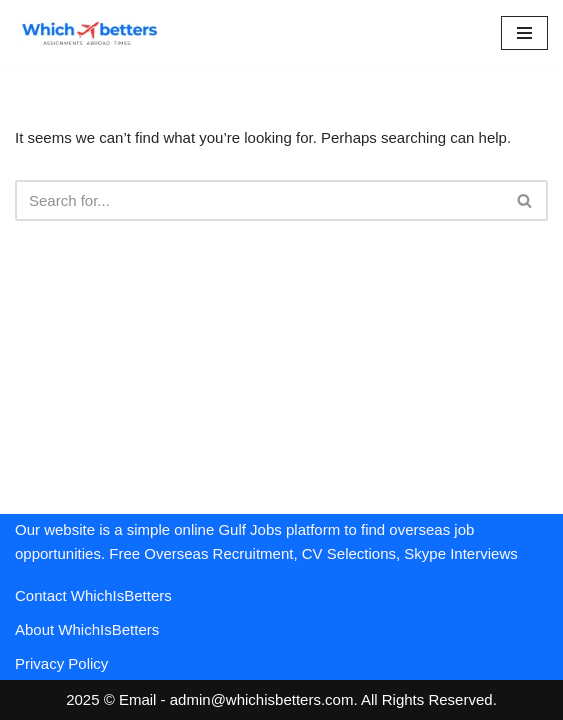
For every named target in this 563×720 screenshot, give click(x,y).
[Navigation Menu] (524, 33)
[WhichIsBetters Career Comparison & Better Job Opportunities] (90, 33)
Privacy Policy (61, 663)
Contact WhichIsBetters (93, 595)
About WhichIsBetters (87, 629)
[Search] (259, 200)
